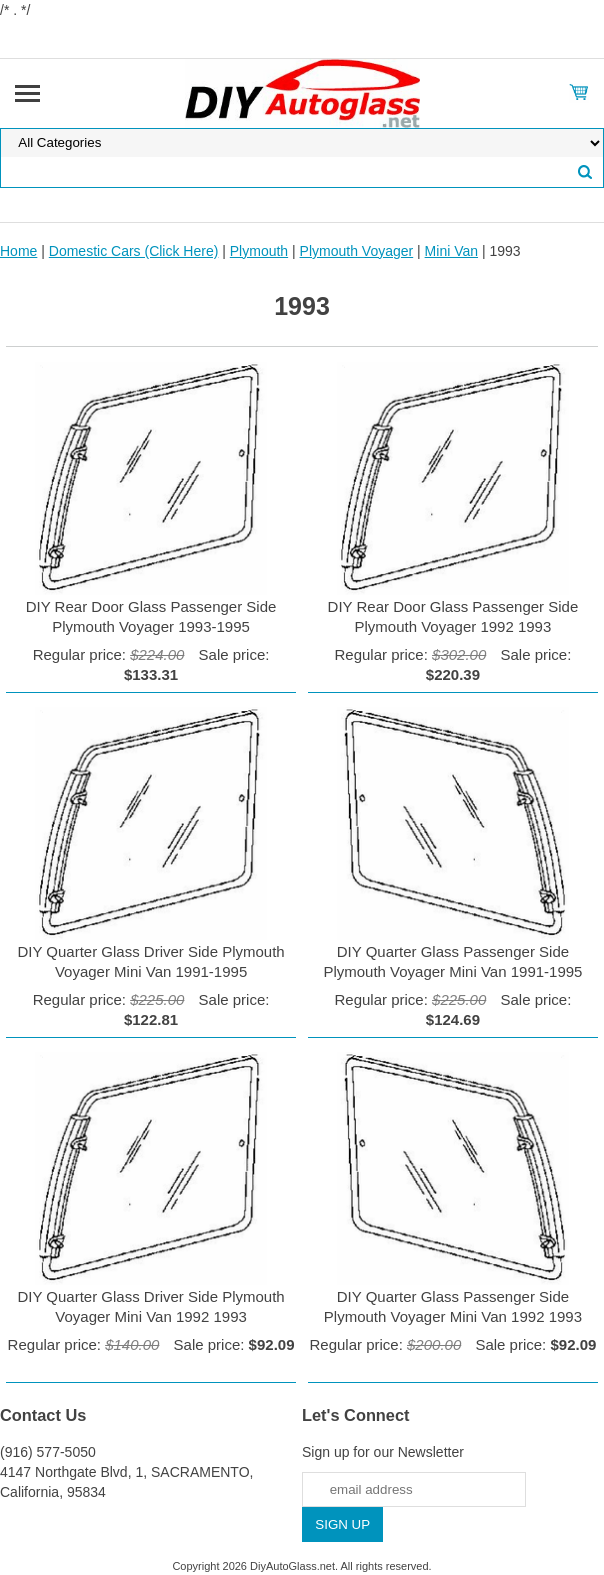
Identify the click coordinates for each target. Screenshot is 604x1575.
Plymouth (259, 251)
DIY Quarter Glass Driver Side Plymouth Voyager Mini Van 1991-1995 (150, 961)
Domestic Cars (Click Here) (134, 251)
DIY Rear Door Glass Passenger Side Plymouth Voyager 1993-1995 (151, 616)
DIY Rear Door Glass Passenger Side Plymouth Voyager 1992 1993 (453, 616)
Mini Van (451, 251)
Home (18, 251)
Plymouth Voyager (357, 251)
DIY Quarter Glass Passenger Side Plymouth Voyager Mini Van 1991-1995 (452, 961)
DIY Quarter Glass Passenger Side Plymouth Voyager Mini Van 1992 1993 (453, 1306)
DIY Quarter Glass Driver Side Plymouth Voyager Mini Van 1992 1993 (150, 1306)
